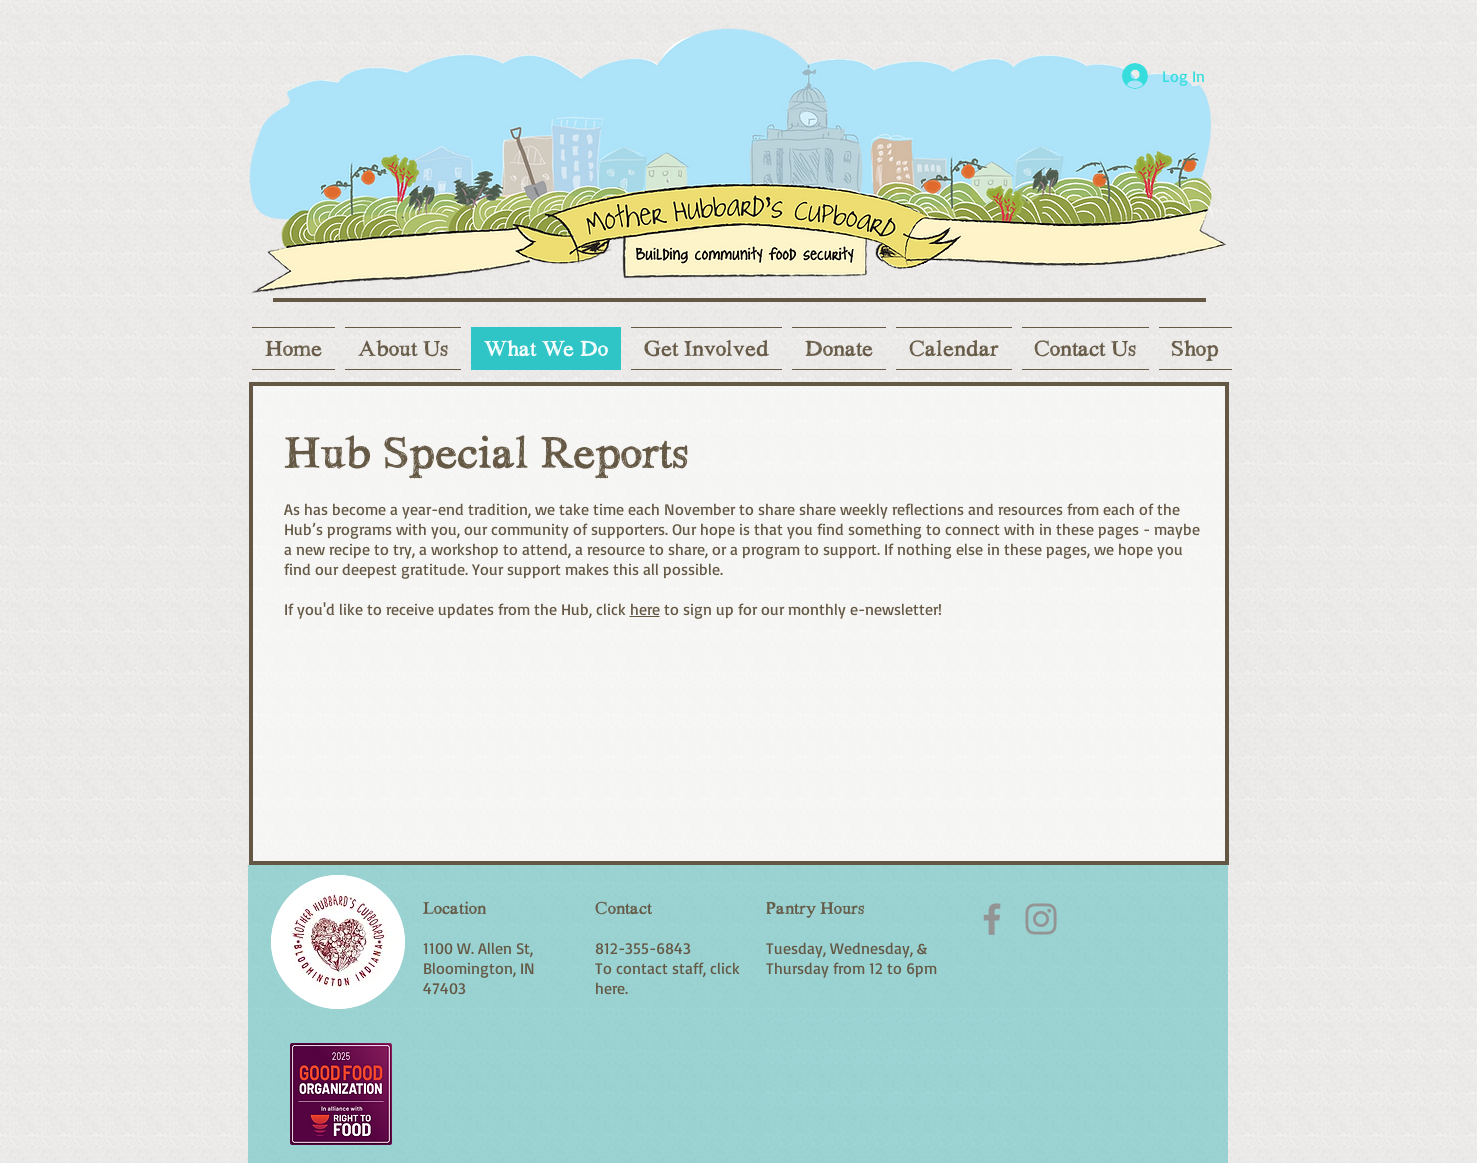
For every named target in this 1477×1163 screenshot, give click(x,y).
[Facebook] (992, 919)
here (645, 609)
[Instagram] (1041, 919)
